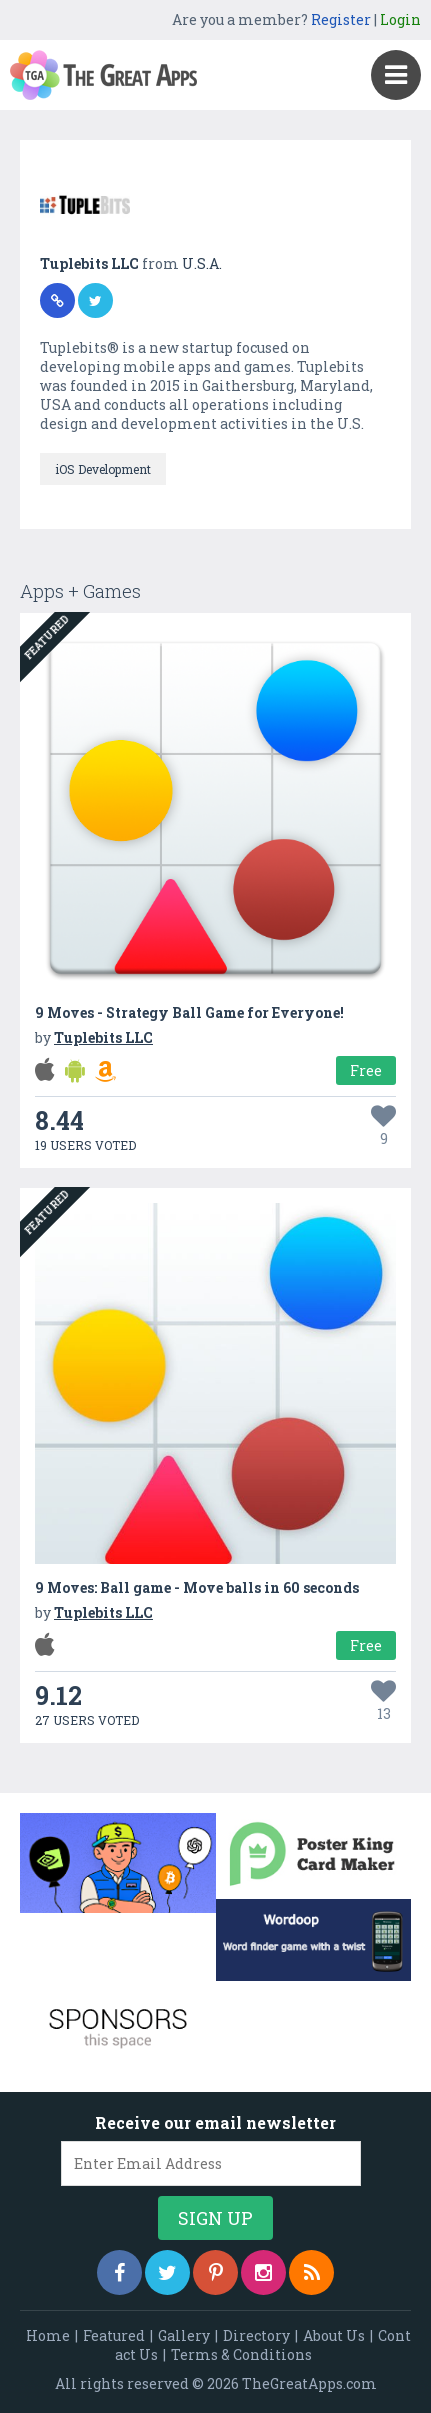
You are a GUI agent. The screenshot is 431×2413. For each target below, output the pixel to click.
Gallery (184, 2335)
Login (400, 19)
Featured (114, 2335)
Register (341, 19)
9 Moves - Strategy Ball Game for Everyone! (189, 1012)
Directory (256, 2335)
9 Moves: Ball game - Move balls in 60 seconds (197, 1587)
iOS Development (103, 469)
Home (48, 2335)
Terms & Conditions (241, 2354)
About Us (334, 2335)
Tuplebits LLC (91, 263)
